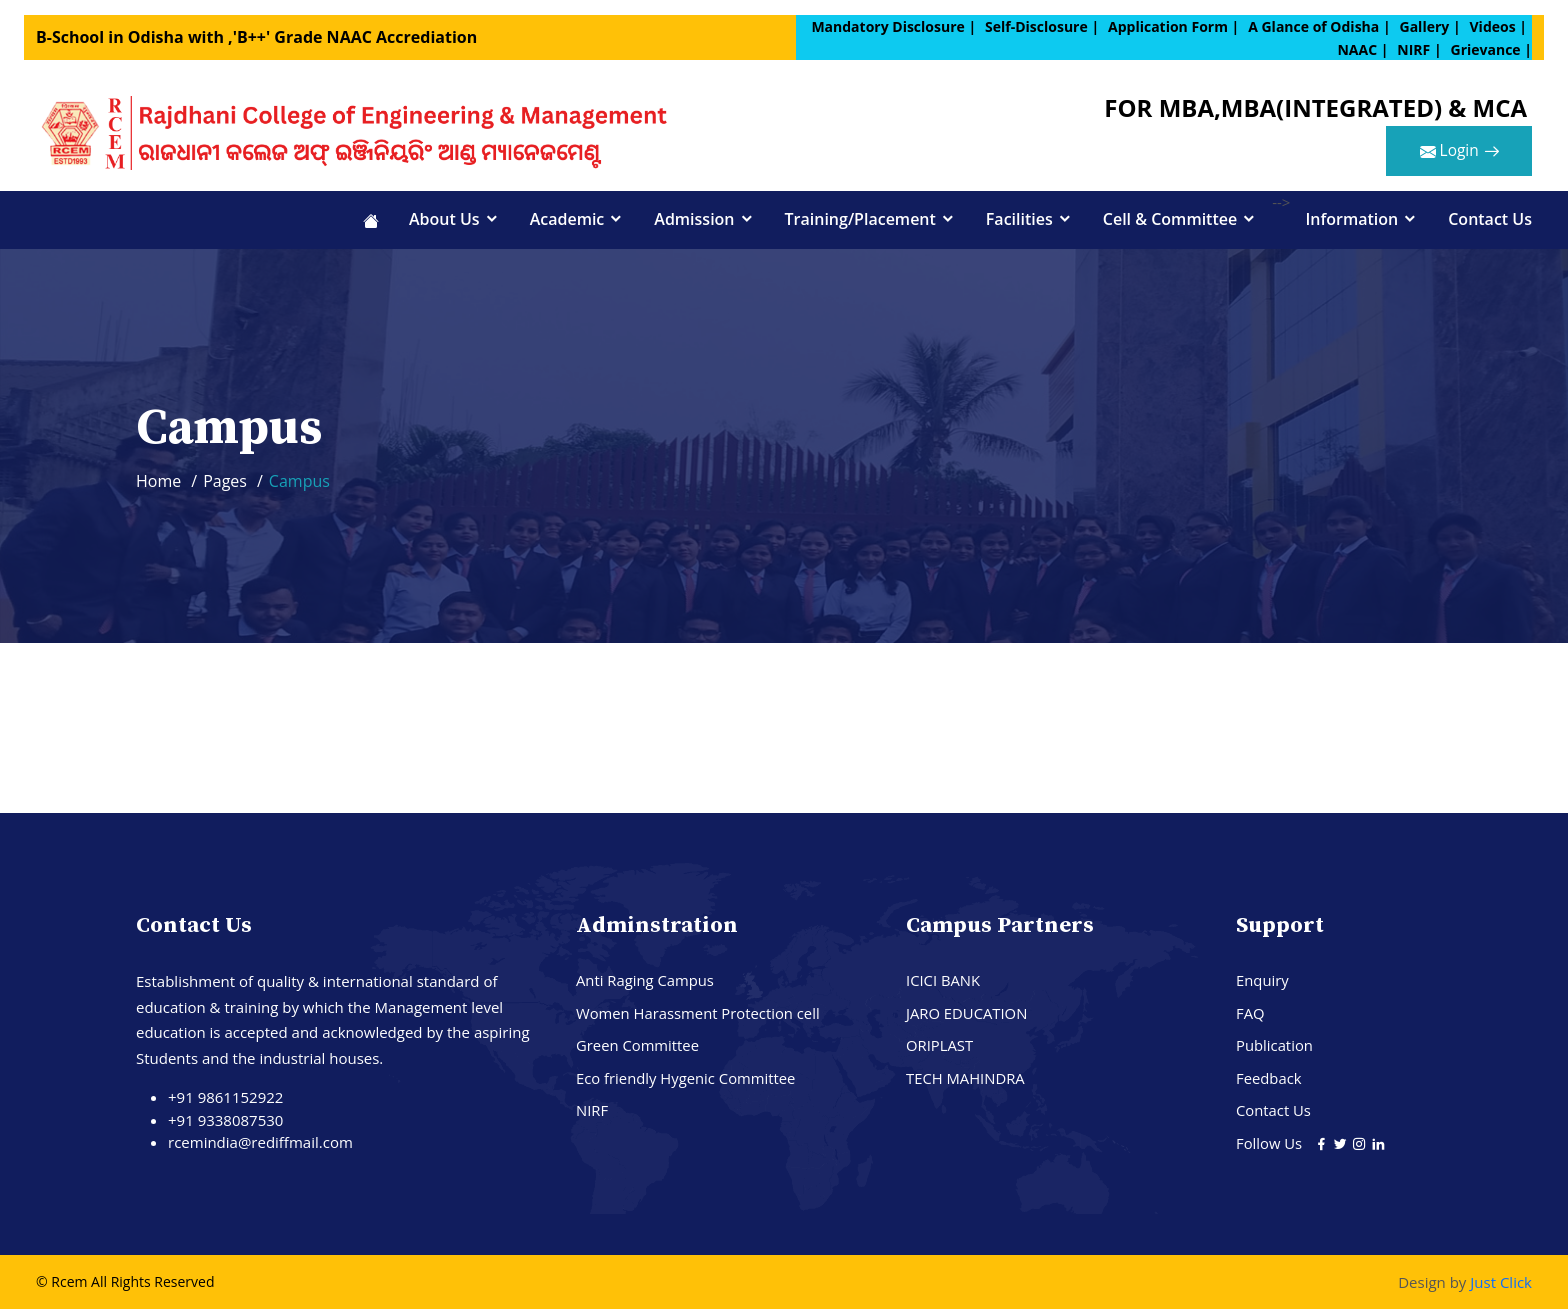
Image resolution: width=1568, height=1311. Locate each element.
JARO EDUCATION (967, 1015)
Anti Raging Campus (646, 982)
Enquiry (1262, 982)
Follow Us (1271, 1145)
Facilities (1019, 221)
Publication (1275, 1047)
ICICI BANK (943, 982)
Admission (694, 221)
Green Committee (638, 1047)
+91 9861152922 (225, 1099)
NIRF (592, 1112)
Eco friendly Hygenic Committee (687, 1080)
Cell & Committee (1170, 221)
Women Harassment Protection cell (699, 1015)
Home (158, 483)
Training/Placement (860, 221)
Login (1455, 153)
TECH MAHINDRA (966, 1080)
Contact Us (1490, 221)
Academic (567, 221)
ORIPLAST (940, 1047)
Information (1351, 221)
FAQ (1250, 1015)
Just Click (1501, 1284)
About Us (444, 221)
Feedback (1269, 1080)
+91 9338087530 (225, 1122)
